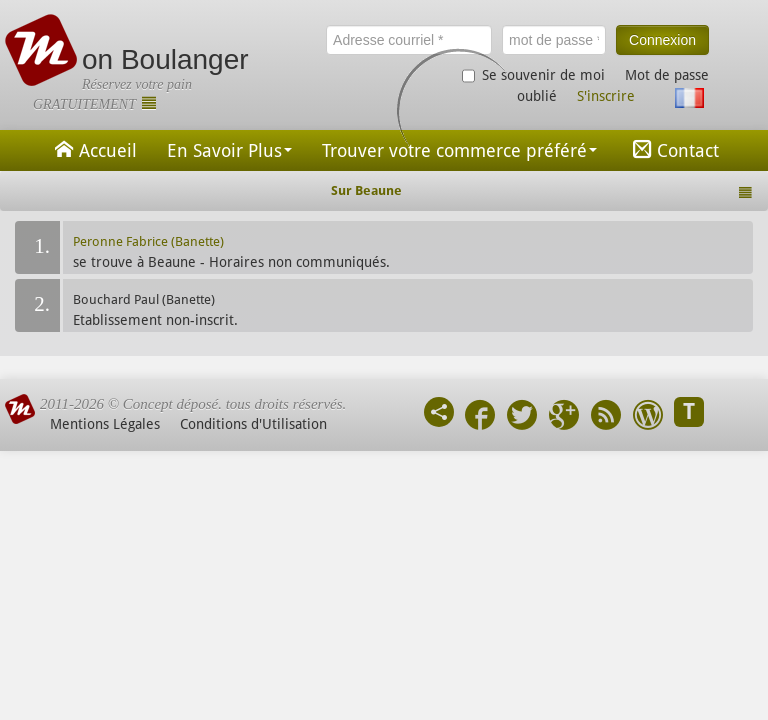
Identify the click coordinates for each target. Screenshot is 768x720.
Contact (673, 149)
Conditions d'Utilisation (253, 424)
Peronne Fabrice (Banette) (148, 241)
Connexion (662, 40)
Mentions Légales (105, 424)
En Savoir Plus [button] (229, 150)
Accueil (93, 149)
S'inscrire (606, 96)
